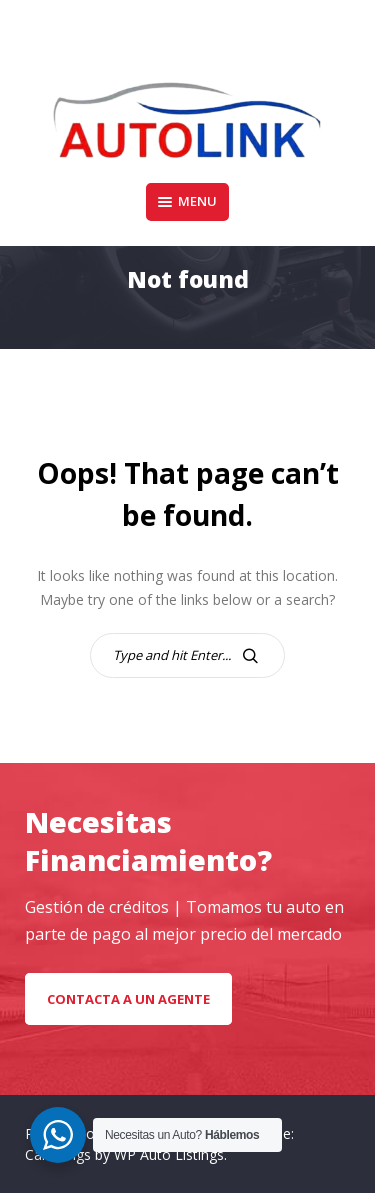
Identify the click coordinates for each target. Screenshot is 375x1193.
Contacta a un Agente (128, 999)
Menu (187, 201)
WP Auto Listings (169, 1154)
